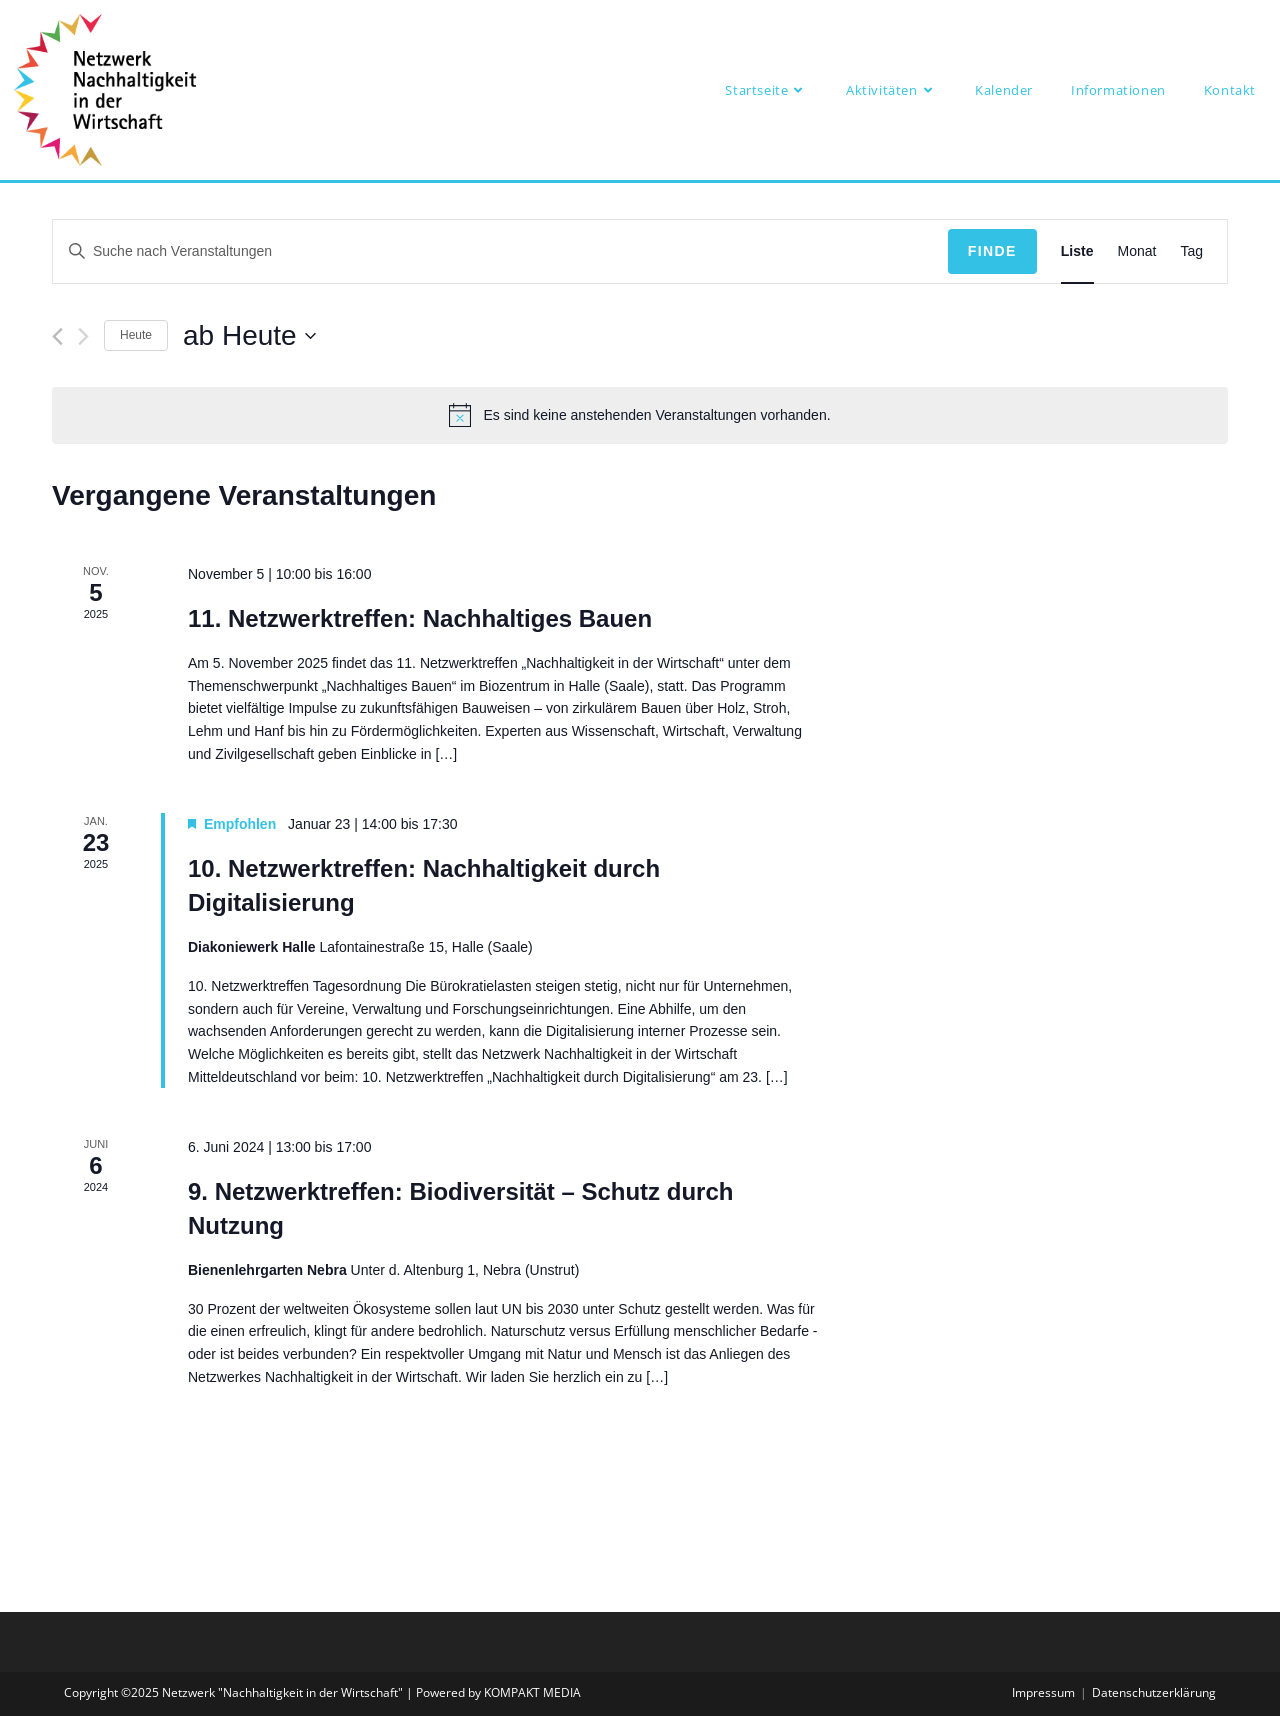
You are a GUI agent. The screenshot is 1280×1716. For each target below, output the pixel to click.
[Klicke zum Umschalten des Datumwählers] (249, 336)
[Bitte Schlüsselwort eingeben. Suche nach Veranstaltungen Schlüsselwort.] (500, 251)
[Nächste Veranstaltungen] (83, 336)
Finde (992, 251)
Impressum (1043, 1692)
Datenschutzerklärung (1154, 1692)
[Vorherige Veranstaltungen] (57, 336)
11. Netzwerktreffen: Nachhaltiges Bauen (420, 618)
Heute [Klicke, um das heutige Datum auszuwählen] (136, 335)
